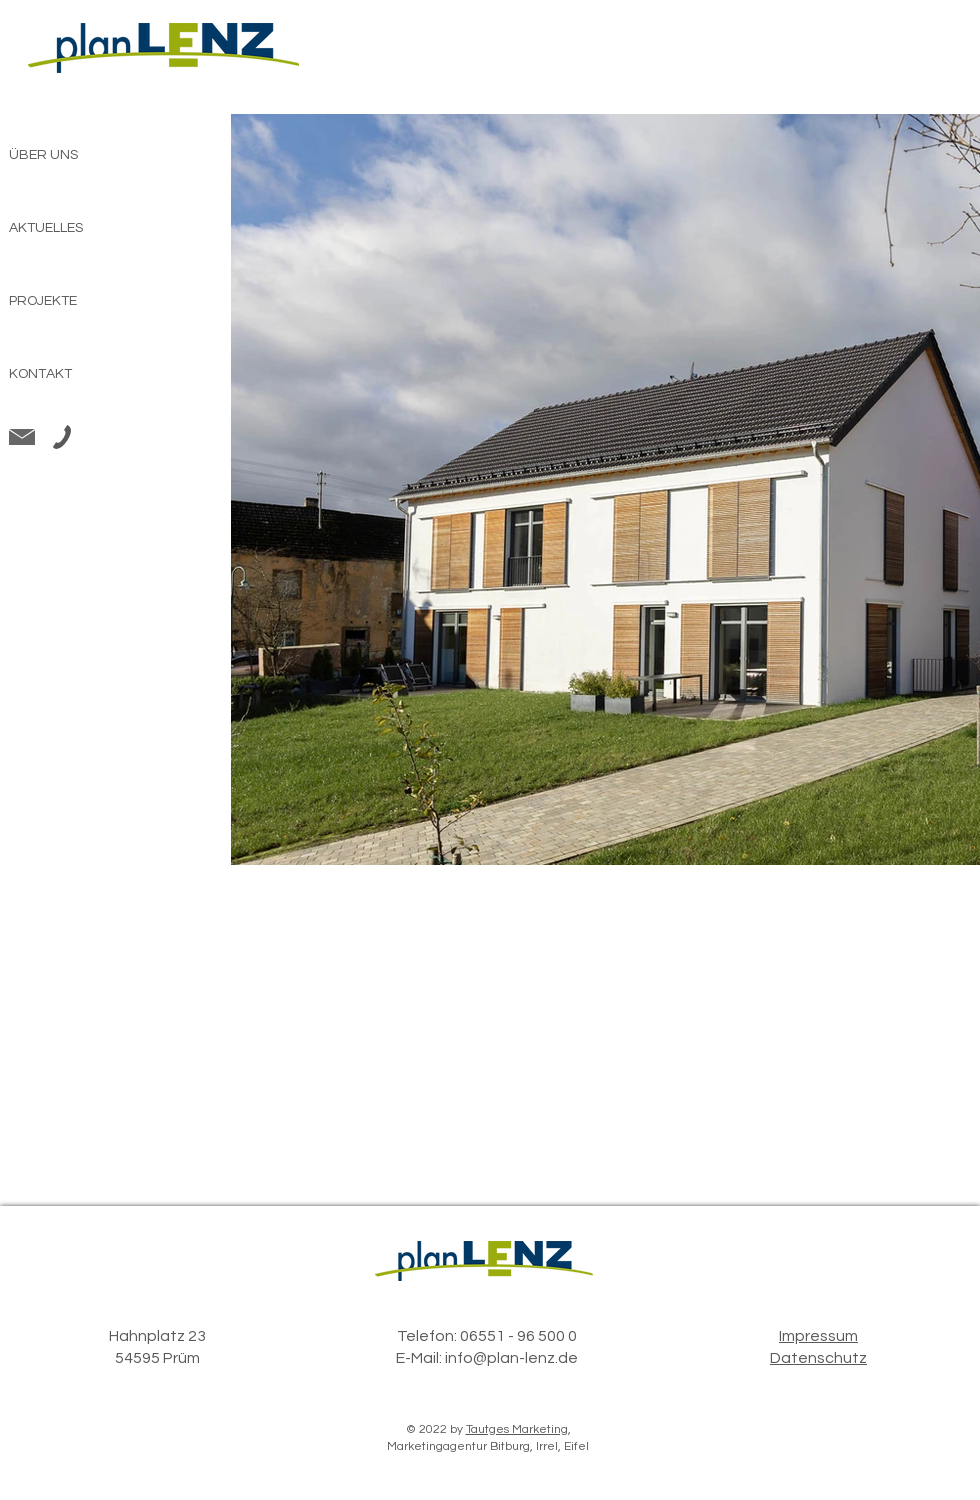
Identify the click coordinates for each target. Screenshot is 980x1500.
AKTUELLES (46, 228)
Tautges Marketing (517, 1429)
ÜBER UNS (43, 155)
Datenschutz (818, 1358)
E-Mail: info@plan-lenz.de (487, 1358)
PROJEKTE (43, 301)
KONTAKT (40, 374)
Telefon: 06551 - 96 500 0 (487, 1336)
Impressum (818, 1336)
